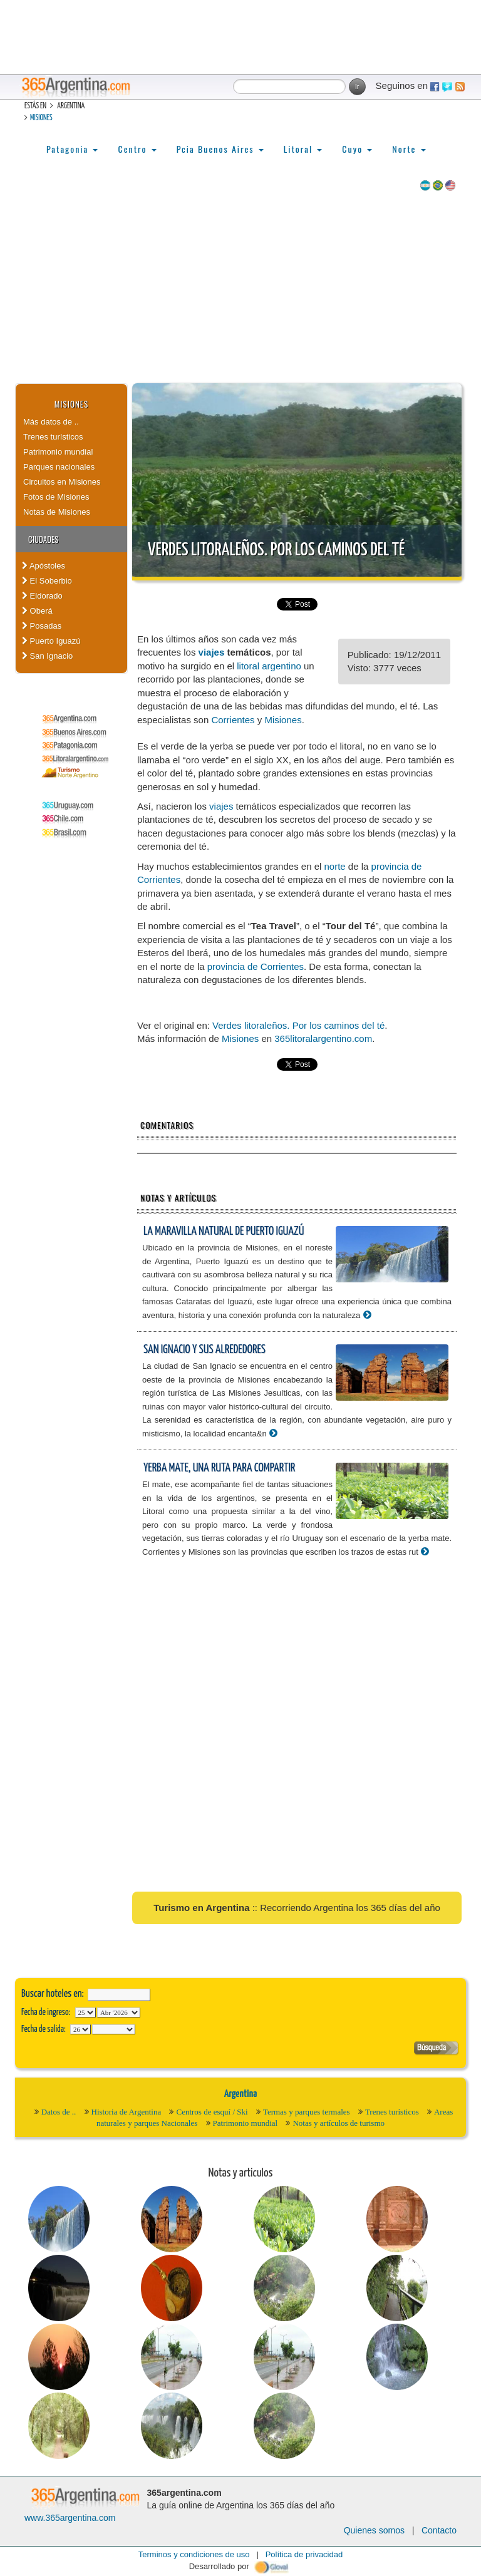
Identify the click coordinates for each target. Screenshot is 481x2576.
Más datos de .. (51, 421)
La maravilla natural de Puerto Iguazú (223, 1231)
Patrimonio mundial (58, 451)
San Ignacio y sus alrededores (204, 1350)
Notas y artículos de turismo (338, 2123)
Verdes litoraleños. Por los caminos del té (276, 550)
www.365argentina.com (70, 2518)
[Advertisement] (240, 289)
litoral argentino (269, 666)
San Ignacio (47, 656)
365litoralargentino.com (323, 1038)
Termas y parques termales (306, 2111)
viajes (212, 652)
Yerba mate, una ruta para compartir (219, 1468)
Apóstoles (43, 565)
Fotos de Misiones (56, 497)
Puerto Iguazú (51, 641)
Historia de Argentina (126, 2111)
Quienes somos (374, 2530)
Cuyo (357, 148)
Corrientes (232, 719)
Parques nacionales (59, 466)
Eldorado (42, 595)
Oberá (37, 611)
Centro (137, 148)
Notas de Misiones (56, 512)
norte (335, 866)
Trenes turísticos (53, 436)
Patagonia (72, 148)
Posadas (41, 626)
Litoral (303, 148)
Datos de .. (58, 2111)
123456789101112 (118, 2012)
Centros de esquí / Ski (211, 2111)
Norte (408, 148)
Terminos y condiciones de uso (194, 2554)
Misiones (41, 118)
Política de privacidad (304, 2554)
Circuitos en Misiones (62, 482)
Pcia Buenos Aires (220, 148)
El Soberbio (47, 580)
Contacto (439, 2530)
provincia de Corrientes (255, 966)
